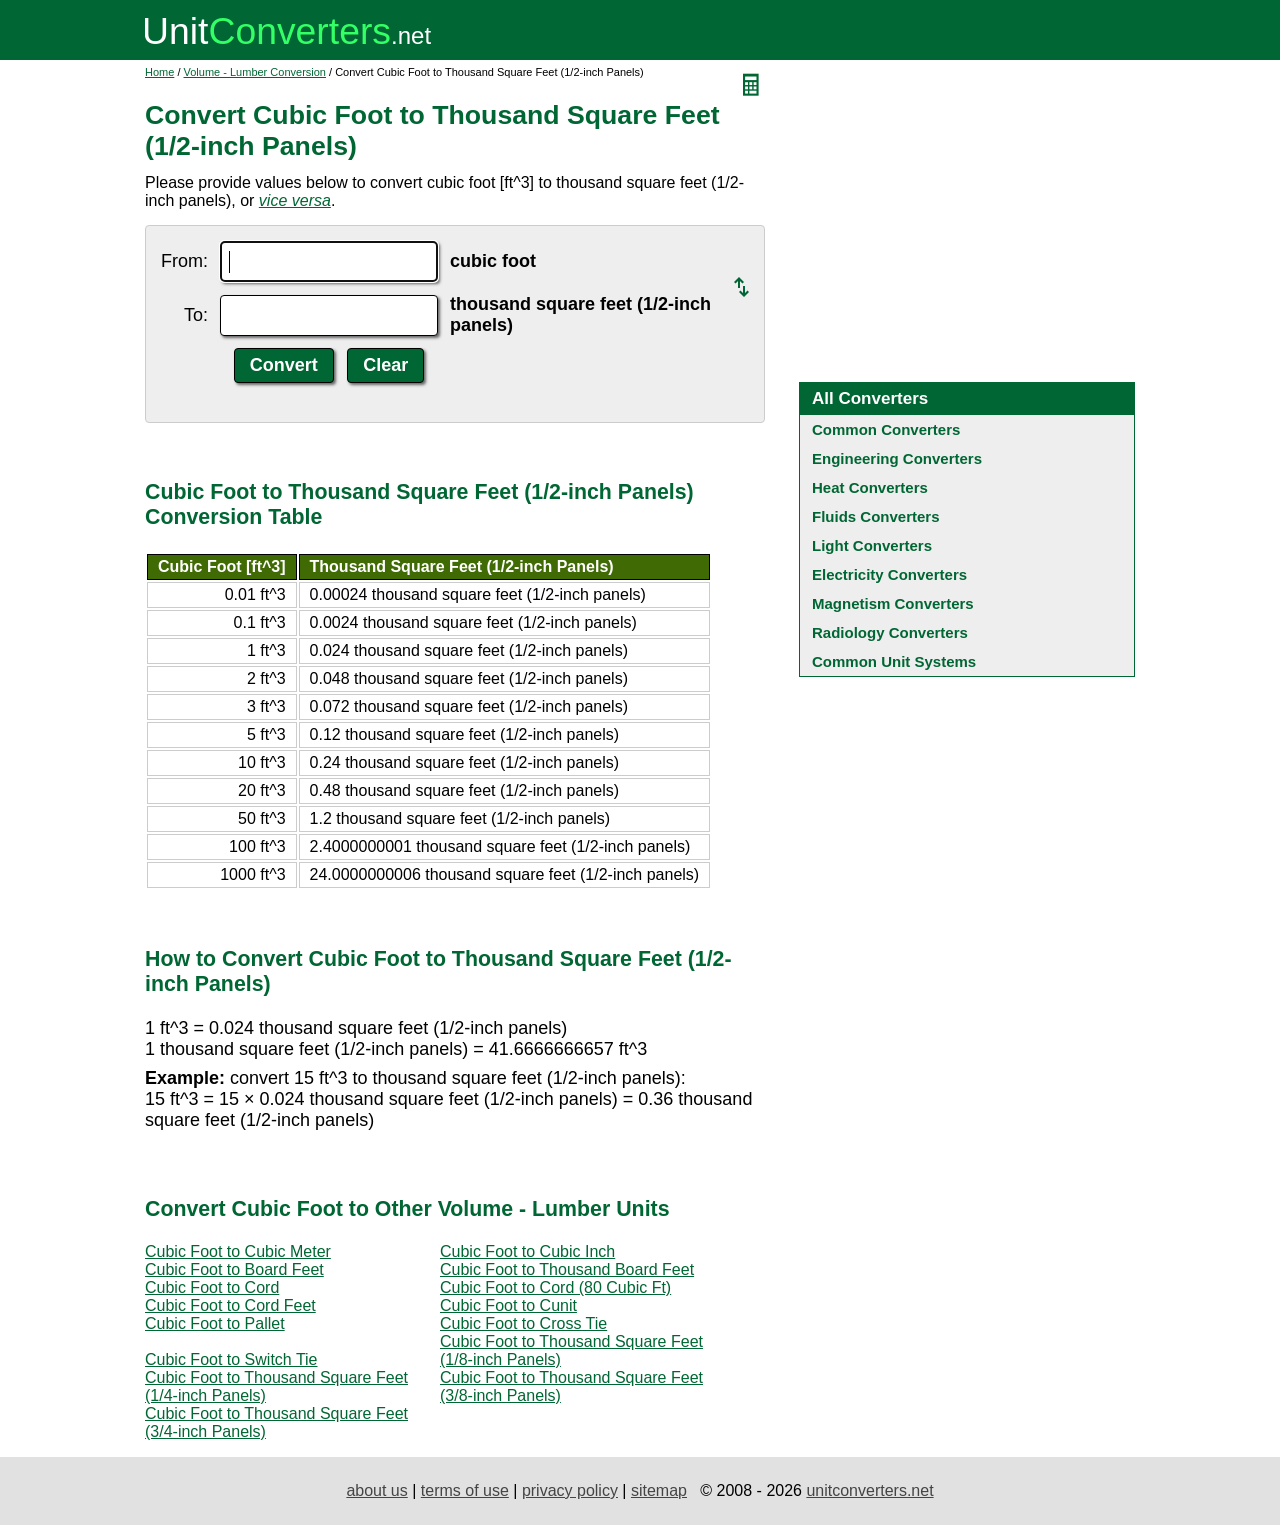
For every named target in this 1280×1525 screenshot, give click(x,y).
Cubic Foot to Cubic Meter (238, 1251)
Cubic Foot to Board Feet (234, 1269)
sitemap (659, 1490)
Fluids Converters (876, 516)
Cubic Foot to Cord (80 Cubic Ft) (555, 1287)
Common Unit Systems (894, 661)
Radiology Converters (890, 632)
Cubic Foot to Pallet (215, 1323)
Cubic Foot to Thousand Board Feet (567, 1269)
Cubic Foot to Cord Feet (230, 1305)
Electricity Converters (889, 574)
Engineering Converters (897, 458)
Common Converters (886, 429)
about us (376, 1490)
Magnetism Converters (893, 603)
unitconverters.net (869, 1490)
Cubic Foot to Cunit (508, 1305)
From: (184, 261)
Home (159, 72)
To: (196, 315)
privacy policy (570, 1490)
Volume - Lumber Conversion (255, 72)
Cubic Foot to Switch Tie (231, 1359)
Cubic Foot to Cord (212, 1287)
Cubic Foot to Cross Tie (523, 1323)
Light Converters (872, 545)
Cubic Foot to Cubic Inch (527, 1251)
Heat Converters (870, 487)
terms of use (465, 1490)
